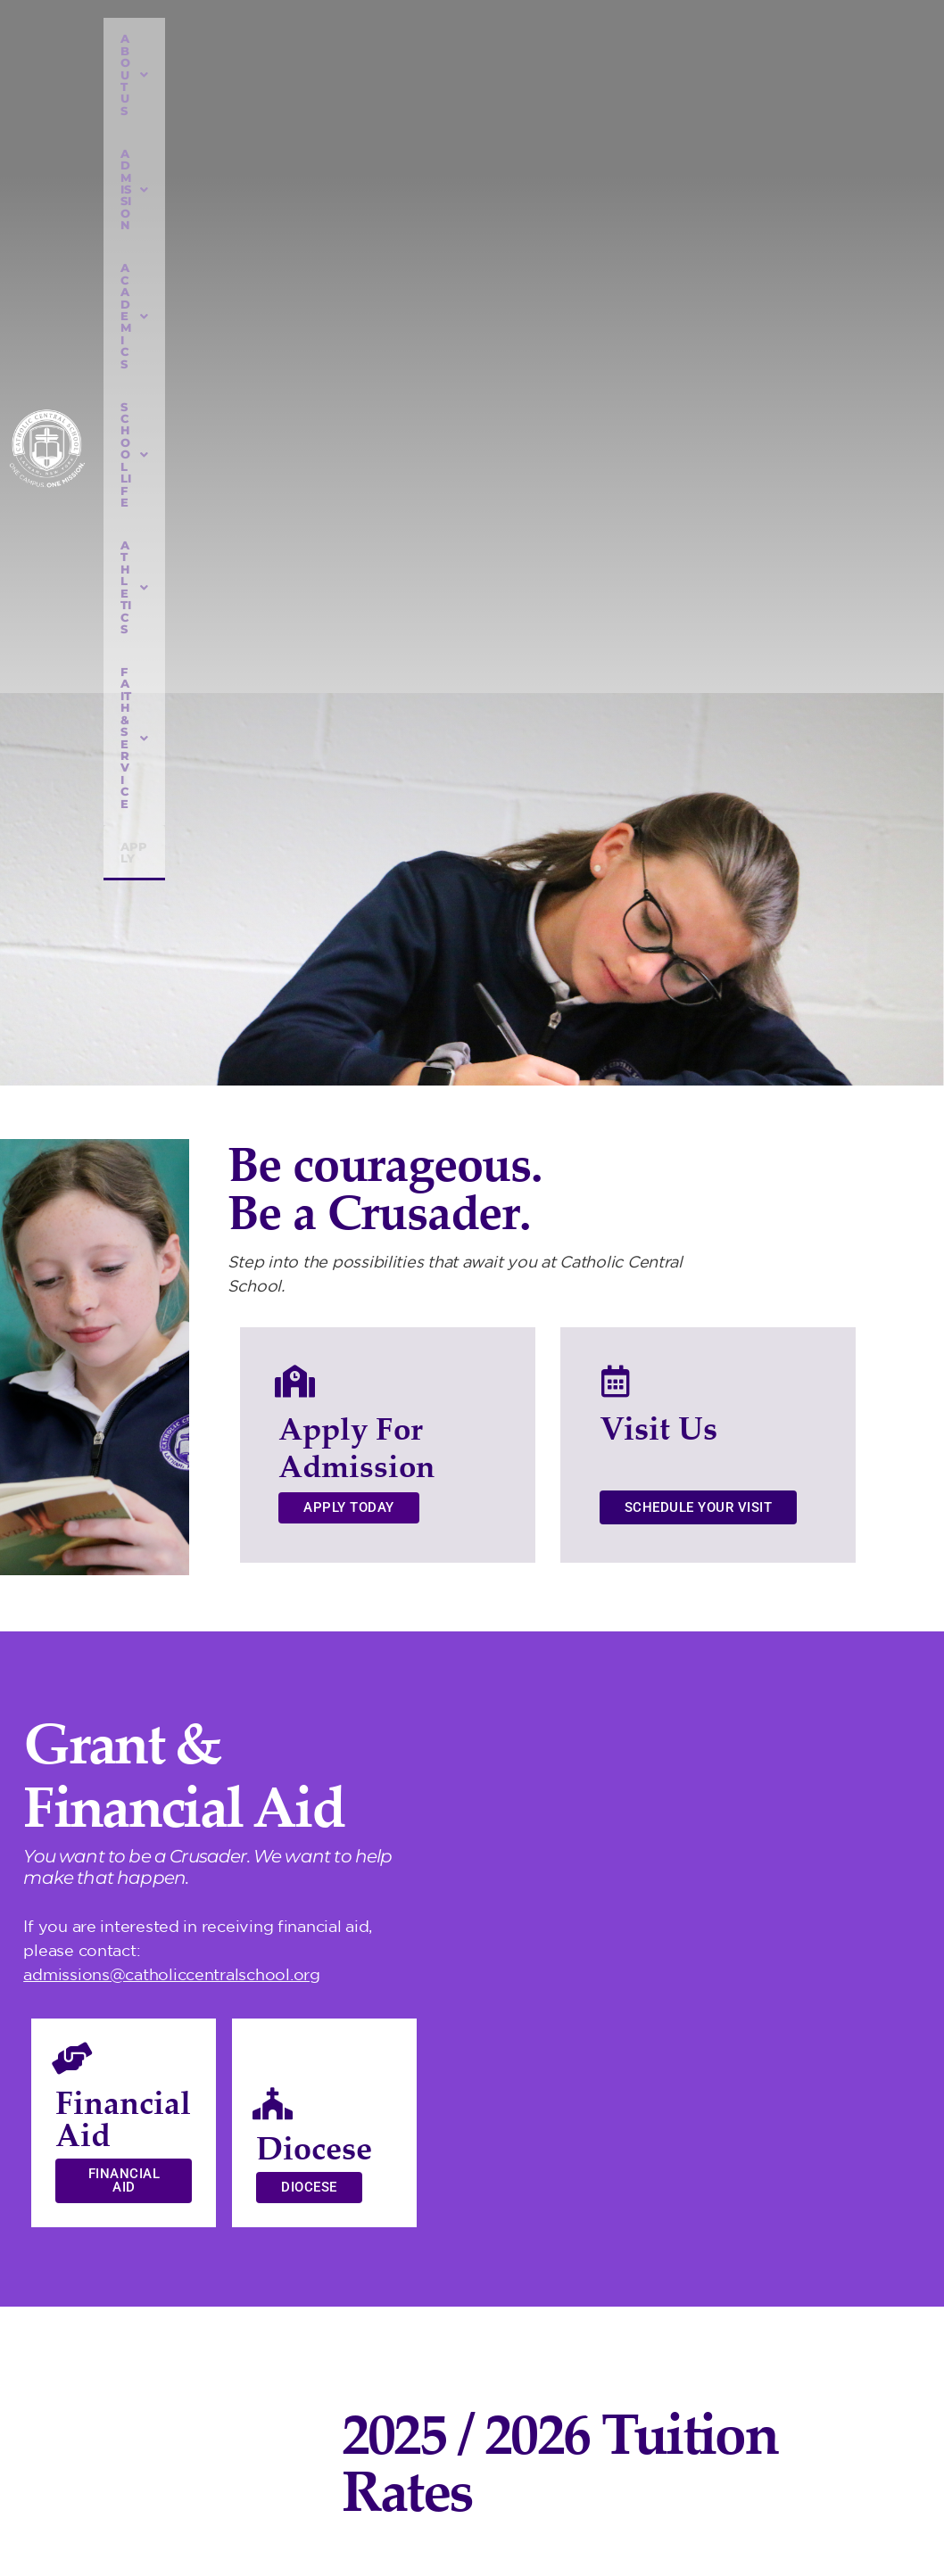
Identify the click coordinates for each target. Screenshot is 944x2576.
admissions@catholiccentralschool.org (171, 1192)
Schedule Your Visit (699, 725)
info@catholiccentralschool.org (797, 2458)
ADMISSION (270, 38)
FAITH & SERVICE (741, 38)
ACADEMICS (382, 38)
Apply (780, 77)
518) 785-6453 (753, 2427)
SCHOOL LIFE (501, 38)
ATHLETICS (615, 38)
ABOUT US (162, 38)
